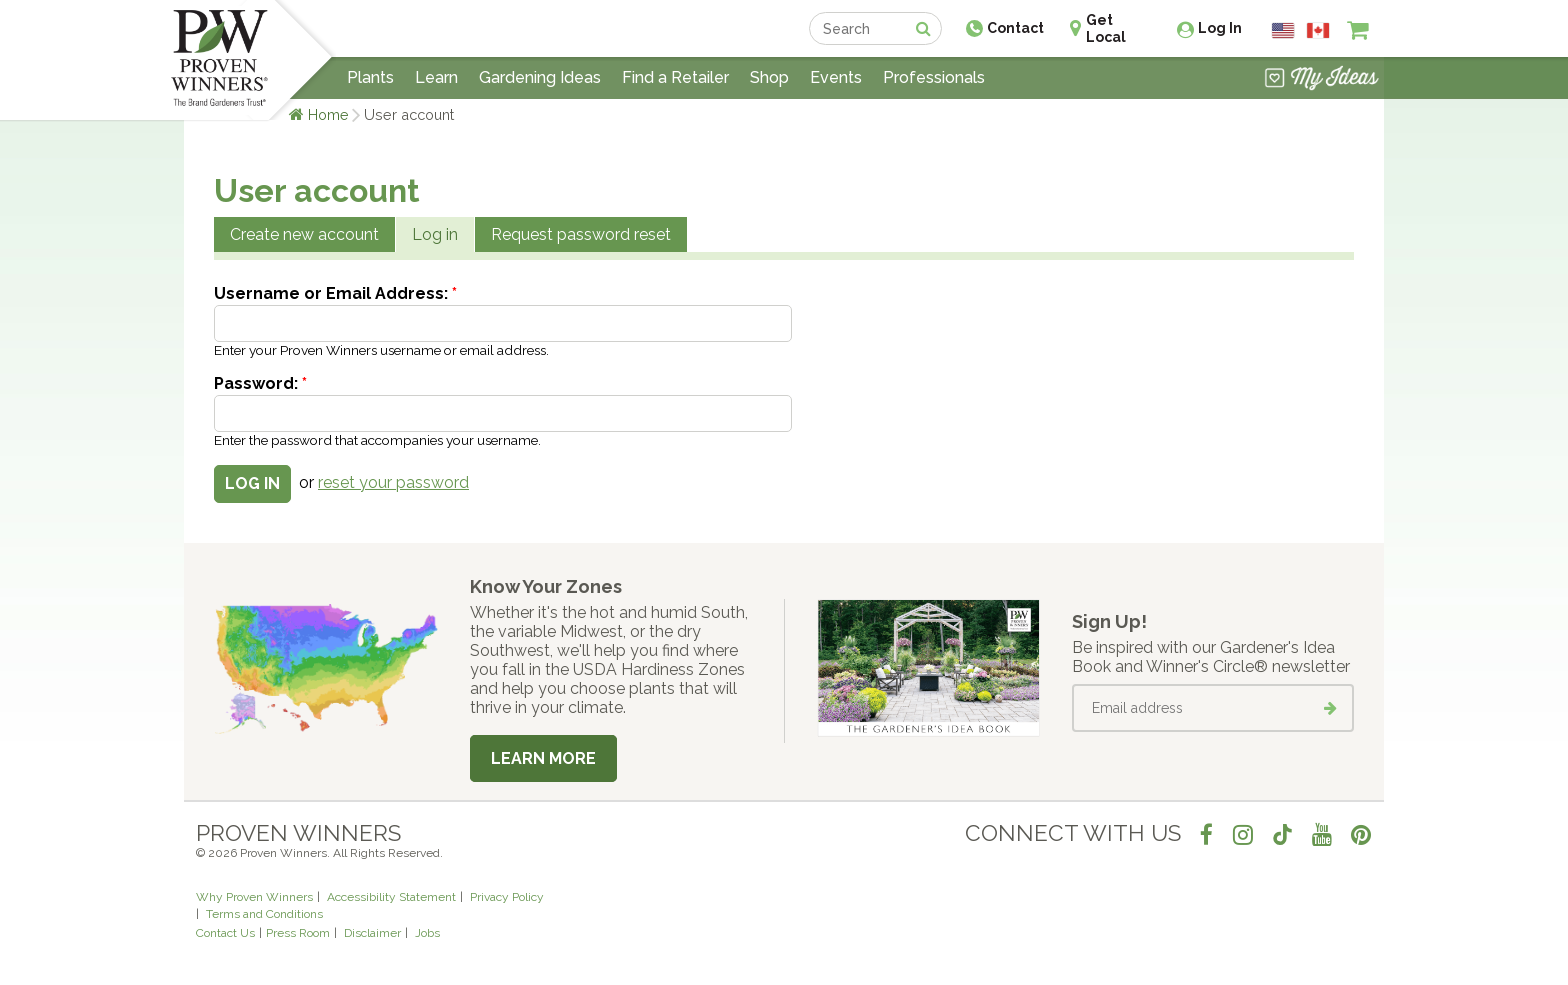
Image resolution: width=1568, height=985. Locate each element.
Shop (769, 77)
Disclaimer (372, 933)
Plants (370, 77)
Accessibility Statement (391, 897)
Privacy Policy (507, 897)
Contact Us (225, 933)
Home (328, 114)
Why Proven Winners (254, 897)
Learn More (543, 758)
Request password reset (581, 234)
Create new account (304, 234)
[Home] (219, 60)
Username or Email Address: (335, 293)
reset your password (393, 482)
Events (836, 77)
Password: (260, 383)
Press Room (298, 933)
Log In (1220, 28)
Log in (435, 234)
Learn (436, 77)
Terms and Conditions (264, 914)
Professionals (934, 77)
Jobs (427, 933)
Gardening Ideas (540, 77)
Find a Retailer (675, 77)
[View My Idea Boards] (1321, 80)
